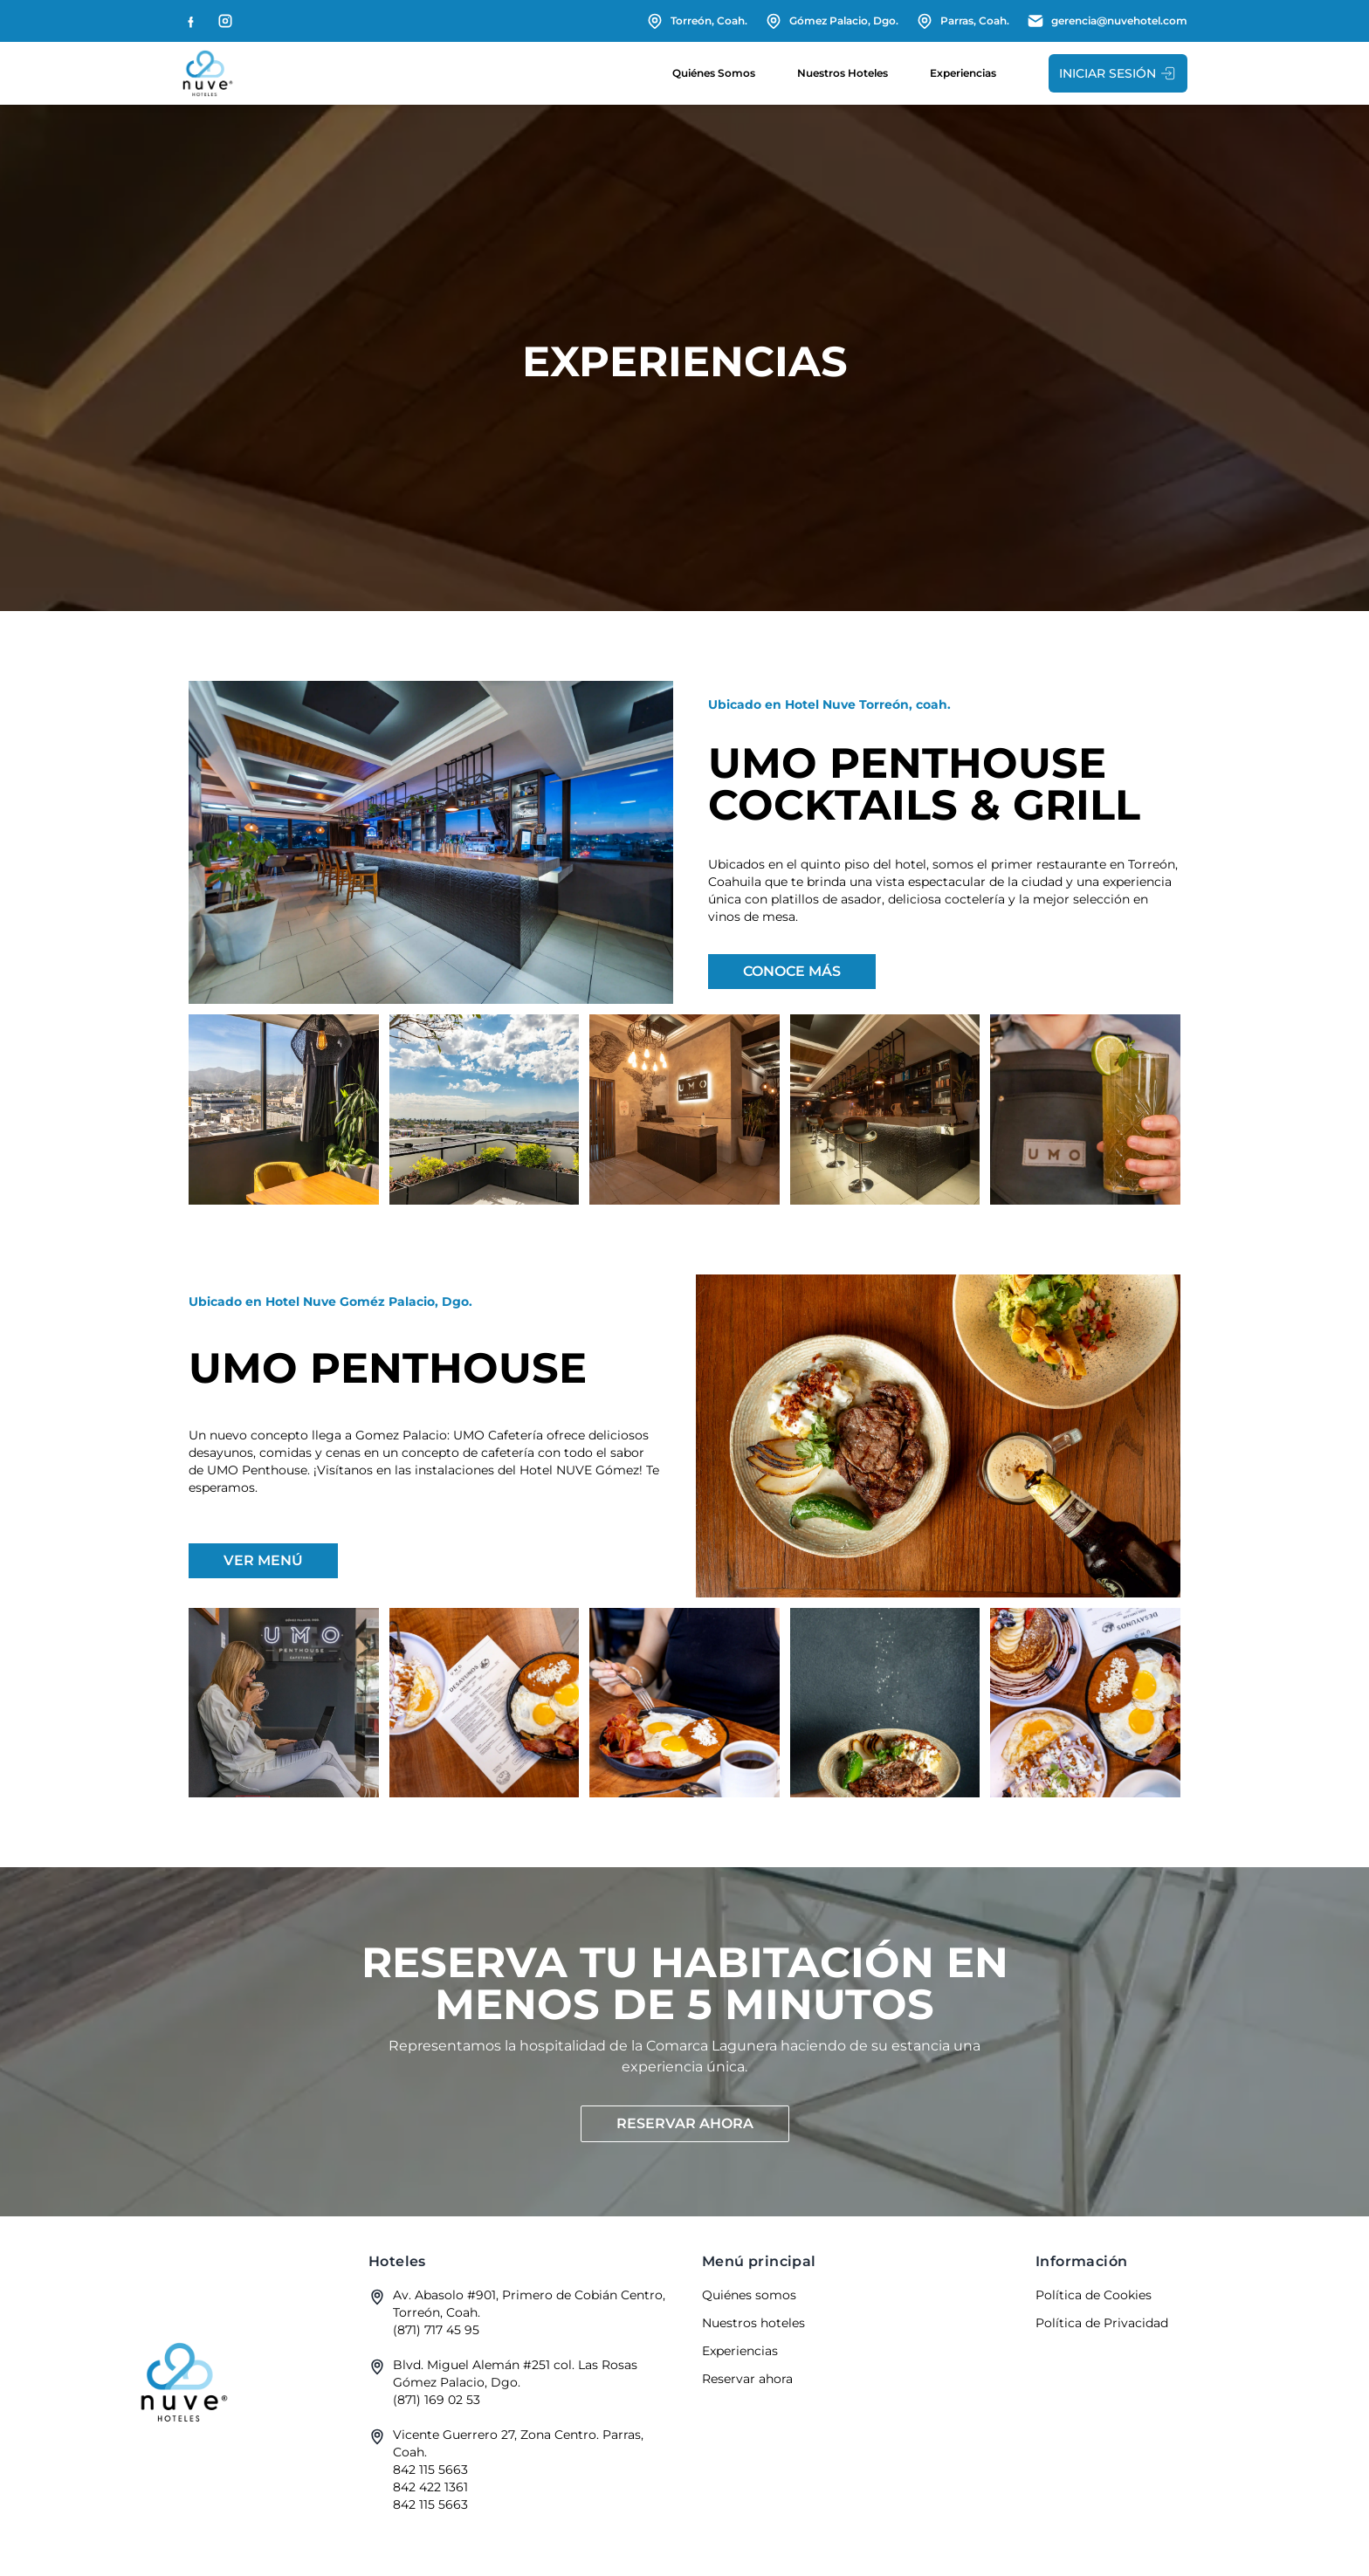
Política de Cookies (1093, 2295)
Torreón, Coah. (696, 20)
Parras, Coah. (962, 20)
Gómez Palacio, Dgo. (831, 20)
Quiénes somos (713, 72)
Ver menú (263, 1560)
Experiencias (963, 72)
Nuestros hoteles (842, 72)
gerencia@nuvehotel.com (1107, 20)
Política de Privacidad (1101, 2323)
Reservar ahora (684, 2123)
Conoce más (792, 971)
